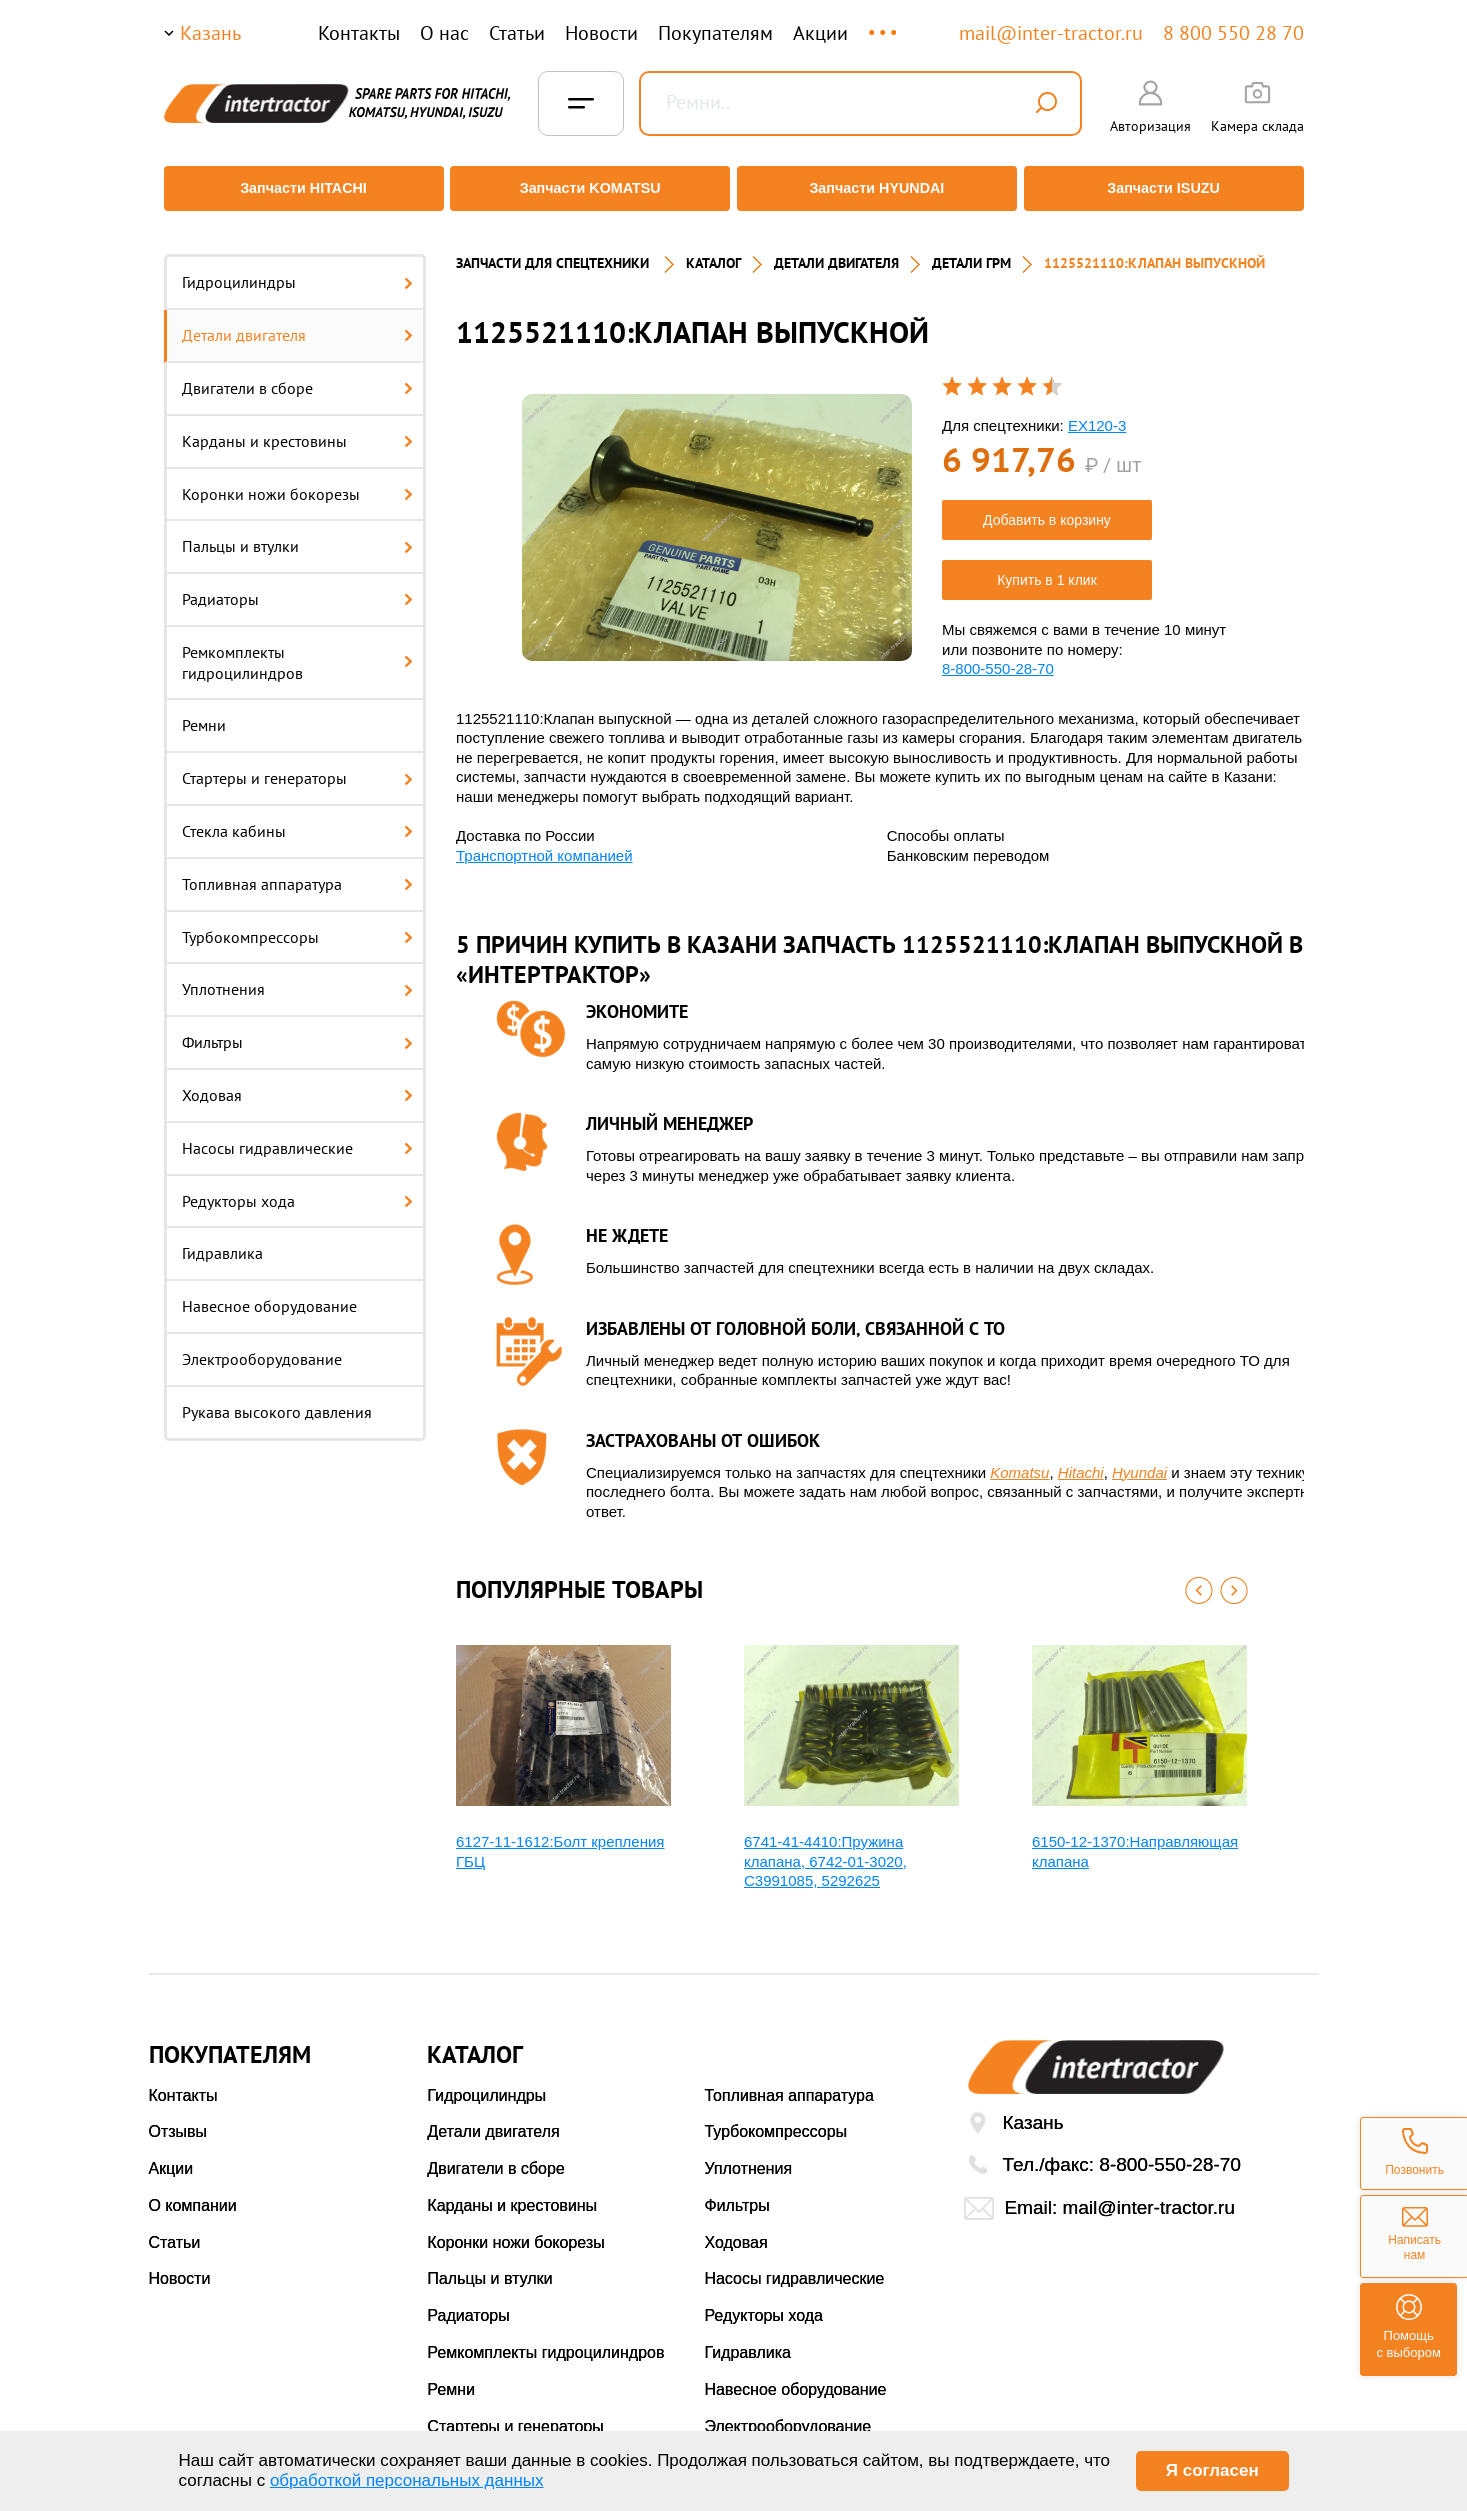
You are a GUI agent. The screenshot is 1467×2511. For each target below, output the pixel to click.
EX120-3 (1097, 411)
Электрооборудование (262, 1346)
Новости (601, 33)
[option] (717, 513)
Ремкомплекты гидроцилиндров (298, 649)
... (884, 23)
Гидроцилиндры (298, 269)
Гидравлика (222, 1240)
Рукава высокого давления (277, 1399)
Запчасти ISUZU (1169, 188)
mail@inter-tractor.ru (1051, 33)
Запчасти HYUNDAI (878, 188)
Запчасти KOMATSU (588, 188)
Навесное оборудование (269, 1293)
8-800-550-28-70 (998, 655)
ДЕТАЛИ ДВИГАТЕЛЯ (836, 250)
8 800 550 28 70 (1233, 33)
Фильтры (298, 1029)
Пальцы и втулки (298, 533)
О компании (193, 2192)
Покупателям (715, 33)
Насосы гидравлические (298, 1135)
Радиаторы (298, 586)
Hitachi (1081, 1458)
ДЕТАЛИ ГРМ (971, 250)
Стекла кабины (298, 818)
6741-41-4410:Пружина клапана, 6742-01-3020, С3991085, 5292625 (825, 1848)
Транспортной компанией (544, 841)
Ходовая (298, 1082)
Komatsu (1019, 1458)
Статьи (517, 33)
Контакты (359, 33)
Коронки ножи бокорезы (298, 480)
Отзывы (178, 2118)
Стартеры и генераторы (298, 765)
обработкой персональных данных (407, 2480)
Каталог (713, 250)
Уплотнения (298, 976)
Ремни (204, 712)
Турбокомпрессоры (298, 923)
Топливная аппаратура (298, 871)
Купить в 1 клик (1047, 567)
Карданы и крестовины (298, 427)
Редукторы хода (298, 1187)
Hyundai (1139, 1458)
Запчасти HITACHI (298, 188)
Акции (820, 33)
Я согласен (1212, 2470)
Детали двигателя (298, 322)
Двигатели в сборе (298, 375)
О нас (444, 33)
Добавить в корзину (1047, 507)
